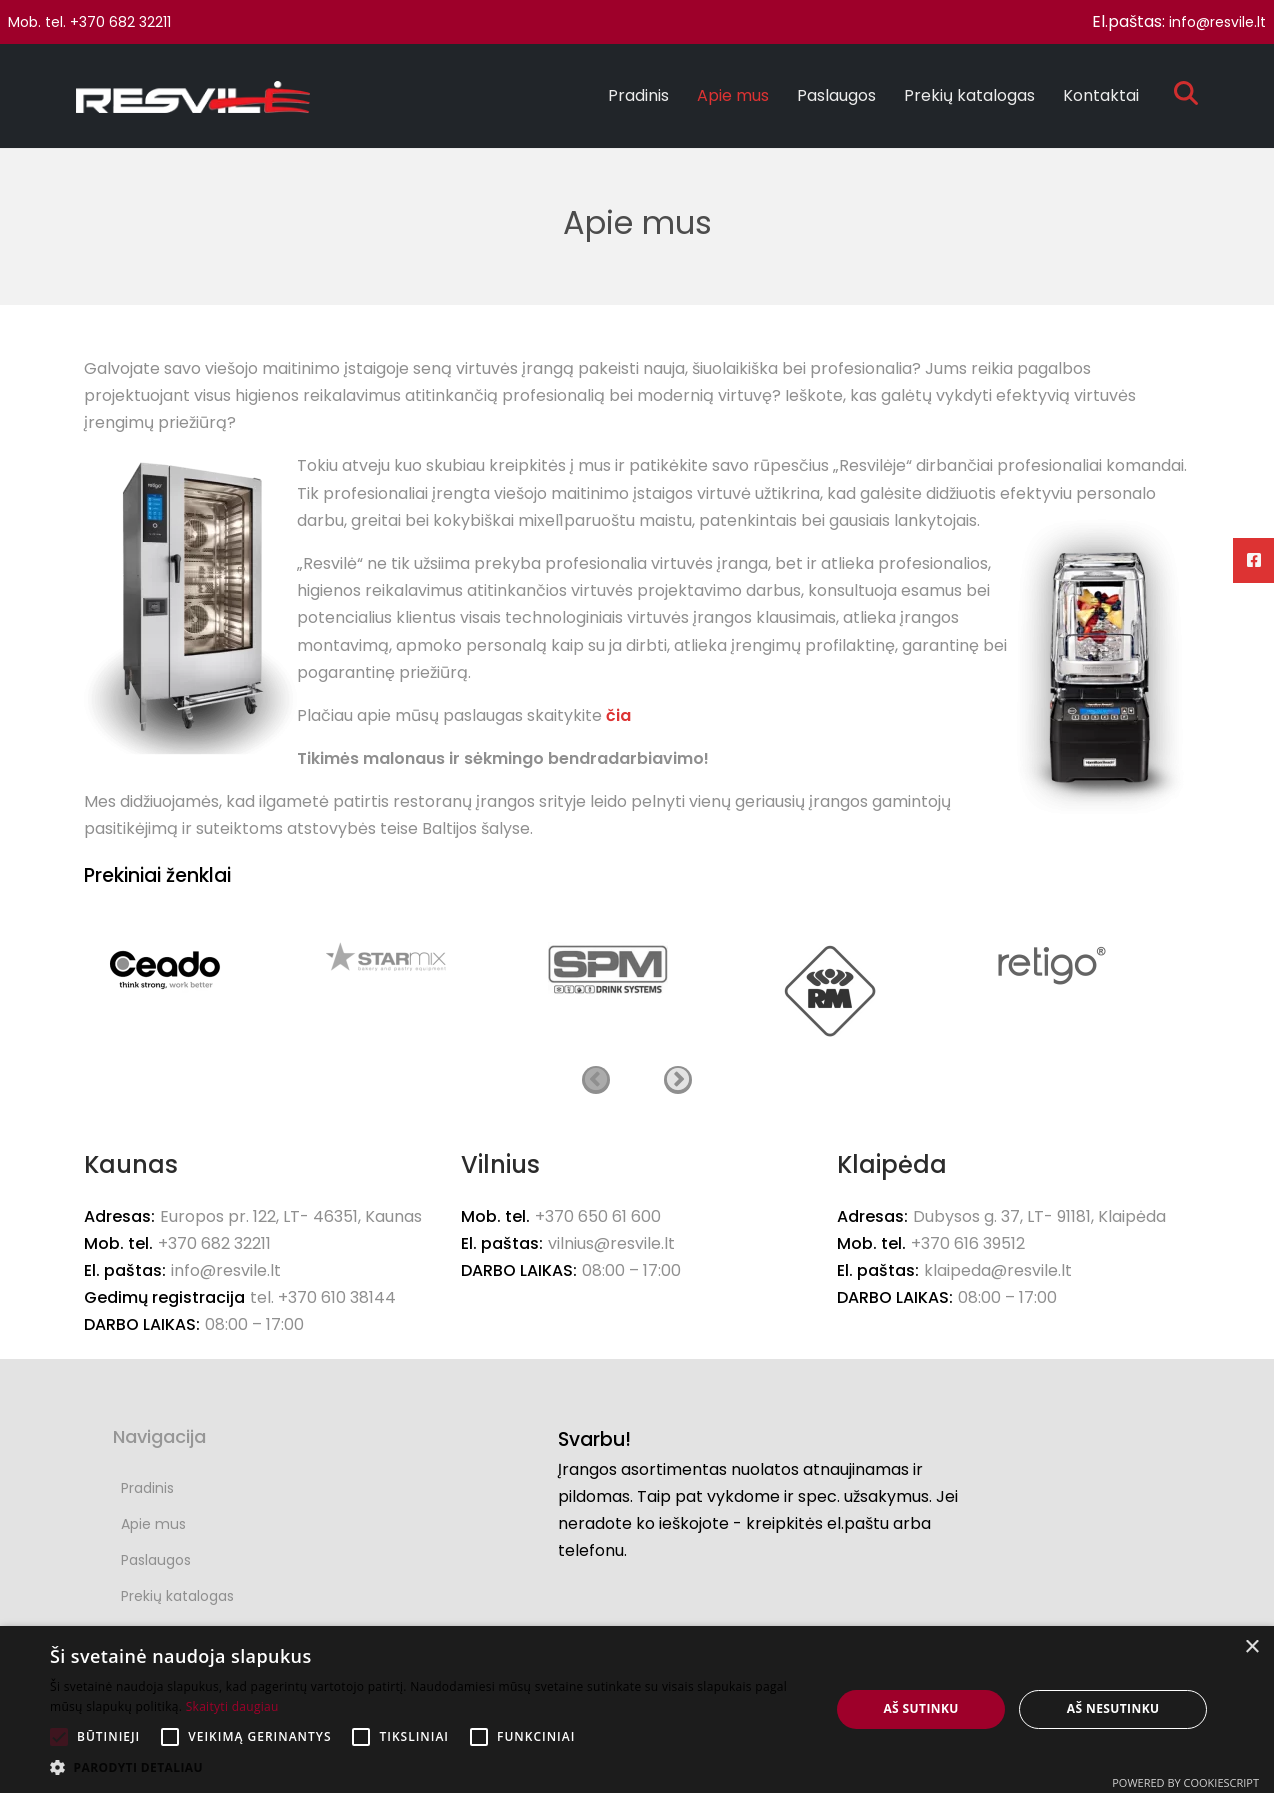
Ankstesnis (596, 1080)
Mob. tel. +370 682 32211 (89, 22)
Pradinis (638, 95)
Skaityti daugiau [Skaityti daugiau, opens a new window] (232, 1706)
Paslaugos (836, 95)
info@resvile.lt (1217, 22)
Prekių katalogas (969, 95)
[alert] (637, 1709)
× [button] (1251, 1647)
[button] (428, 1767)
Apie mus (733, 95)
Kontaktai (1101, 95)
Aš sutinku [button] (920, 1708)
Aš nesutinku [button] (1113, 1708)
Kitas (678, 1080)
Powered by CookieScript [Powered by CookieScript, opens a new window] (1185, 1782)
